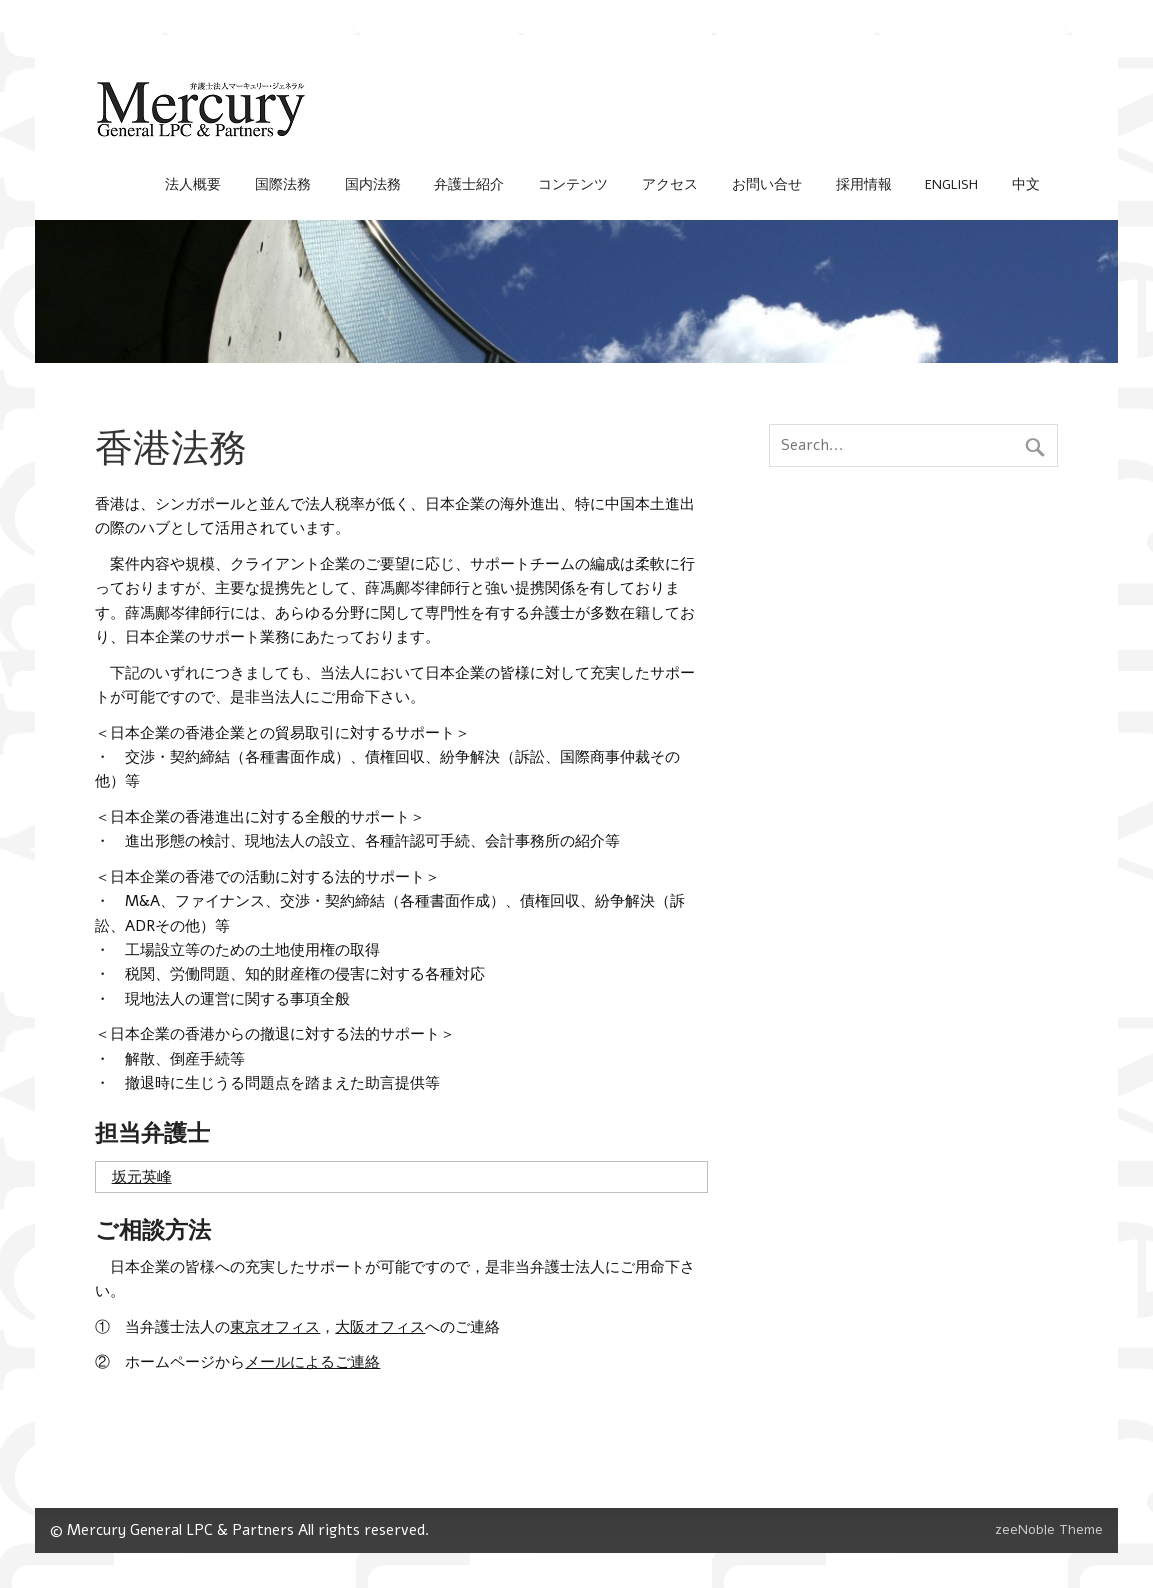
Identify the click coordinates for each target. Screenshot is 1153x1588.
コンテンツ (573, 184)
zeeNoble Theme (1049, 1529)
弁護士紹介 (469, 184)
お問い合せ (767, 184)
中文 (1026, 184)
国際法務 (283, 184)
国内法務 (373, 184)
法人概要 (193, 184)
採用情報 (864, 184)
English (951, 184)
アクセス (670, 184)
